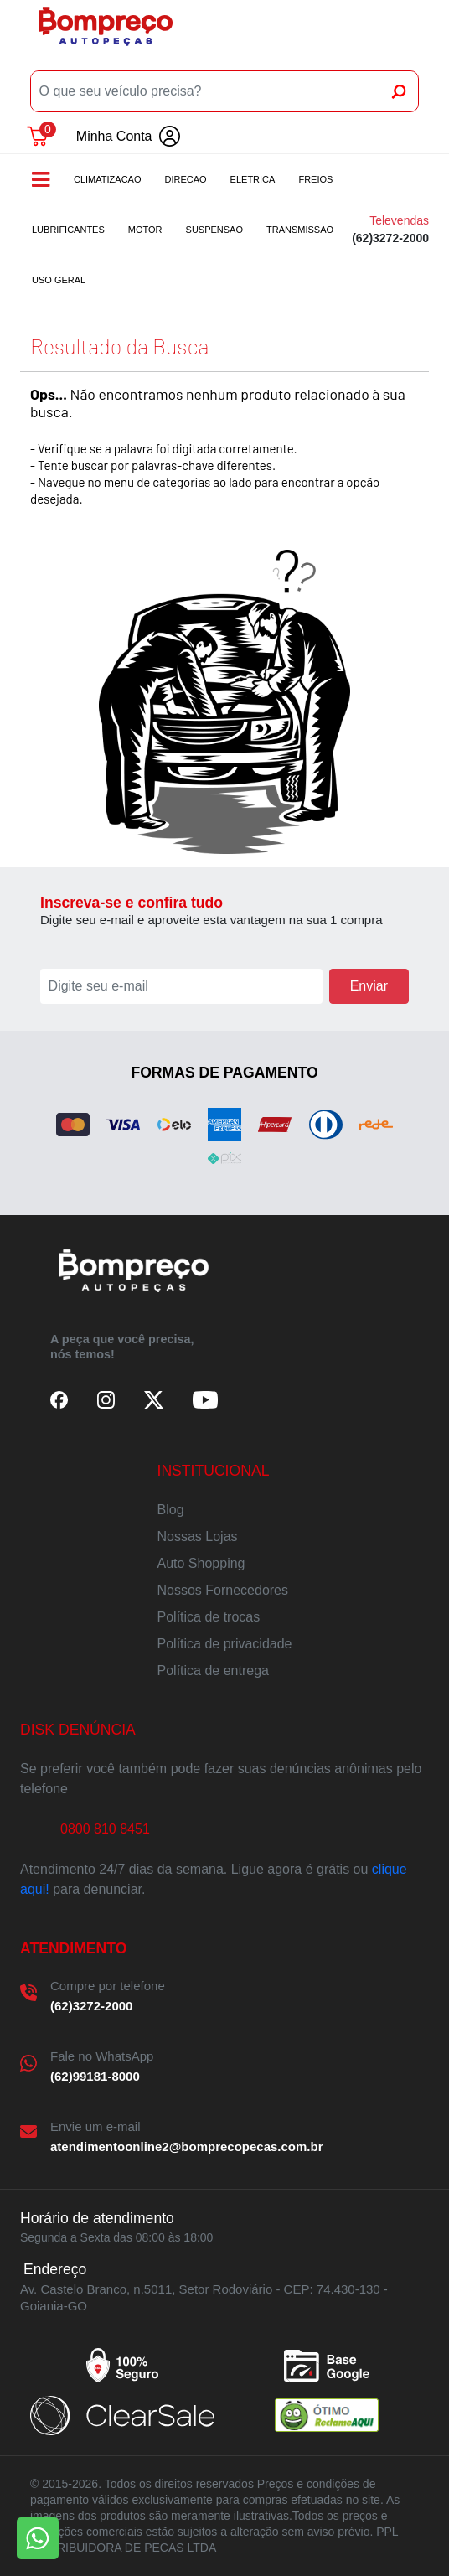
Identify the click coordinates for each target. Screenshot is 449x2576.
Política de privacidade (224, 1644)
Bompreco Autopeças (105, 32)
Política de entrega (213, 1670)
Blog (170, 1510)
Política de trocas (209, 1617)
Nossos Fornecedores (223, 1590)
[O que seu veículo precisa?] (205, 91)
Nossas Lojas (197, 1536)
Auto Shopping (201, 1563)
